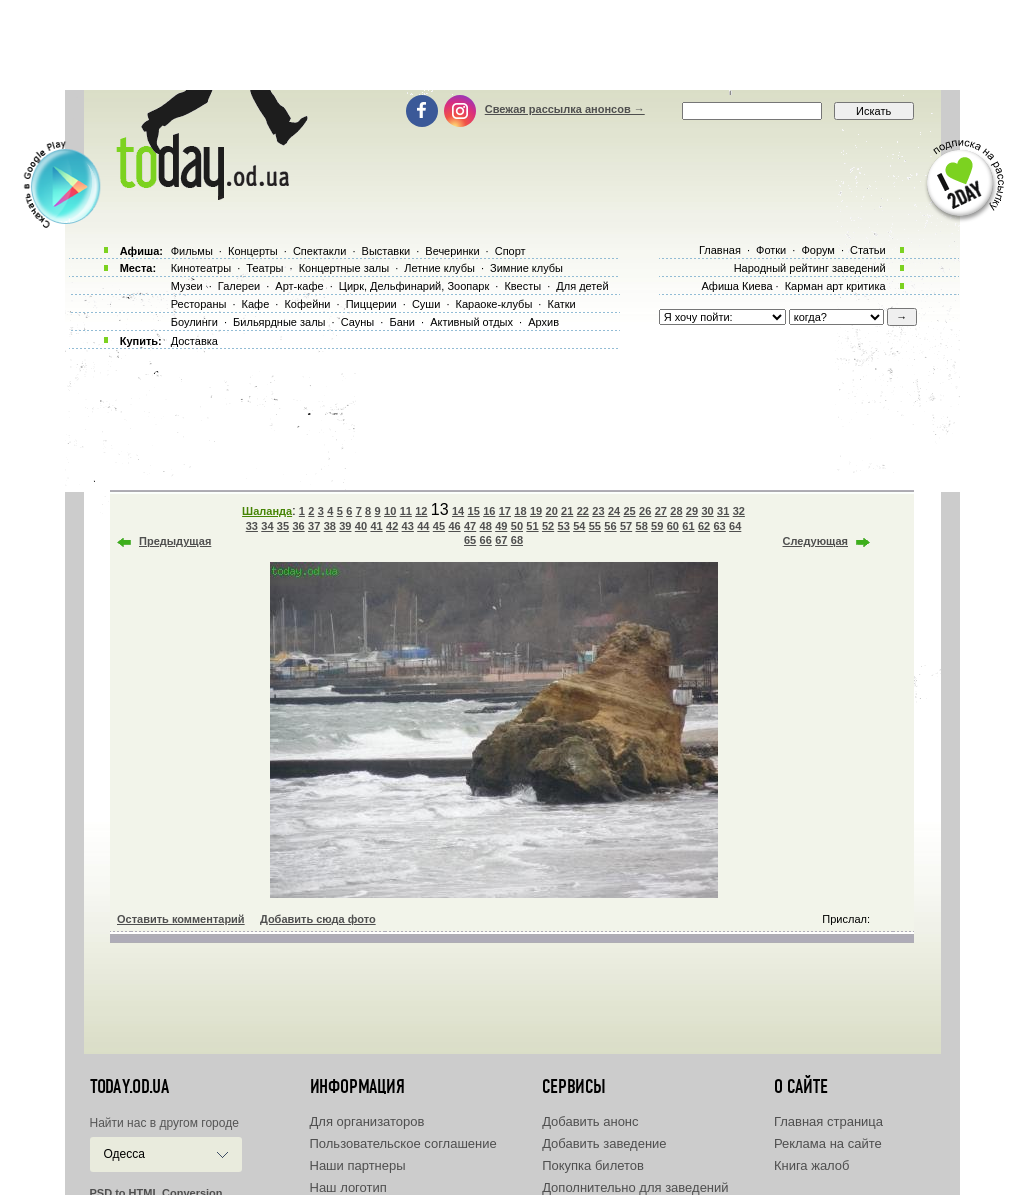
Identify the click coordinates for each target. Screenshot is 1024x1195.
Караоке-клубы (494, 304)
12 (421, 511)
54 (579, 526)
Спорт (510, 251)
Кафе (256, 304)
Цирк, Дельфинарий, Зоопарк (414, 286)
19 (536, 511)
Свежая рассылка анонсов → (565, 109)
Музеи (187, 286)
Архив (543, 322)
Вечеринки (452, 251)
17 (505, 511)
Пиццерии (371, 304)
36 (298, 526)
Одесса (124, 1154)
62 (704, 526)
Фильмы (192, 251)
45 (439, 526)
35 (283, 526)
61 (688, 526)
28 (676, 511)
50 (517, 526)
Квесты (522, 286)
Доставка (194, 341)
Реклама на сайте (828, 1143)
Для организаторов (367, 1121)
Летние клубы (439, 268)
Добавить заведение (604, 1143)
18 (520, 511)
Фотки (771, 250)
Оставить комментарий (181, 919)
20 (552, 511)
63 (719, 526)
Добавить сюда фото (318, 919)
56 (610, 526)
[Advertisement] (512, 45)
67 (501, 540)
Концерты (253, 251)
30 (707, 511)
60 (673, 526)
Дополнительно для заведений (635, 1187)
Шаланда (267, 511)
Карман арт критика (835, 286)
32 (739, 511)
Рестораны (199, 304)
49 (501, 526)
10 (390, 511)
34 (267, 526)
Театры (264, 268)
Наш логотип (348, 1187)
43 (408, 526)
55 (595, 526)
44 (423, 526)
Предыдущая (175, 541)
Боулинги (194, 322)
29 (692, 511)
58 (642, 526)
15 (474, 511)
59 (657, 526)
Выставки (386, 251)
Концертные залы (344, 268)
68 (517, 540)
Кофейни (307, 304)
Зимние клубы (526, 268)
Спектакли (320, 251)
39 (345, 526)
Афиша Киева (736, 286)
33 (252, 526)
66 (486, 540)
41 (376, 526)
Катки (561, 304)
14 (458, 511)
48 (486, 526)
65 (470, 540)
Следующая (815, 541)
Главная (720, 250)
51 (532, 526)
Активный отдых (471, 322)
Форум (817, 250)
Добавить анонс (590, 1121)
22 (583, 511)
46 (454, 526)
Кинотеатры (201, 268)
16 (489, 511)
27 (661, 511)
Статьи (868, 250)
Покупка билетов (593, 1165)
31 (723, 511)
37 (314, 526)
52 (548, 526)
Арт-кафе (299, 286)
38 (330, 526)
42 (392, 526)
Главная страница (828, 1121)
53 (564, 526)
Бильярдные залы (279, 322)
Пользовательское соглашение (403, 1143)
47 (470, 526)
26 (645, 511)
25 (629, 511)
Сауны (358, 322)
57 (626, 526)
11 (406, 511)
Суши (426, 304)
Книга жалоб (812, 1165)
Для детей (582, 286)
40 (361, 526)
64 (735, 526)
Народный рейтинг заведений (810, 268)
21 (567, 511)
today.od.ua (129, 1087)
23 (598, 511)
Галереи (239, 286)
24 (614, 511)
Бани (402, 322)
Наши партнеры (358, 1165)
